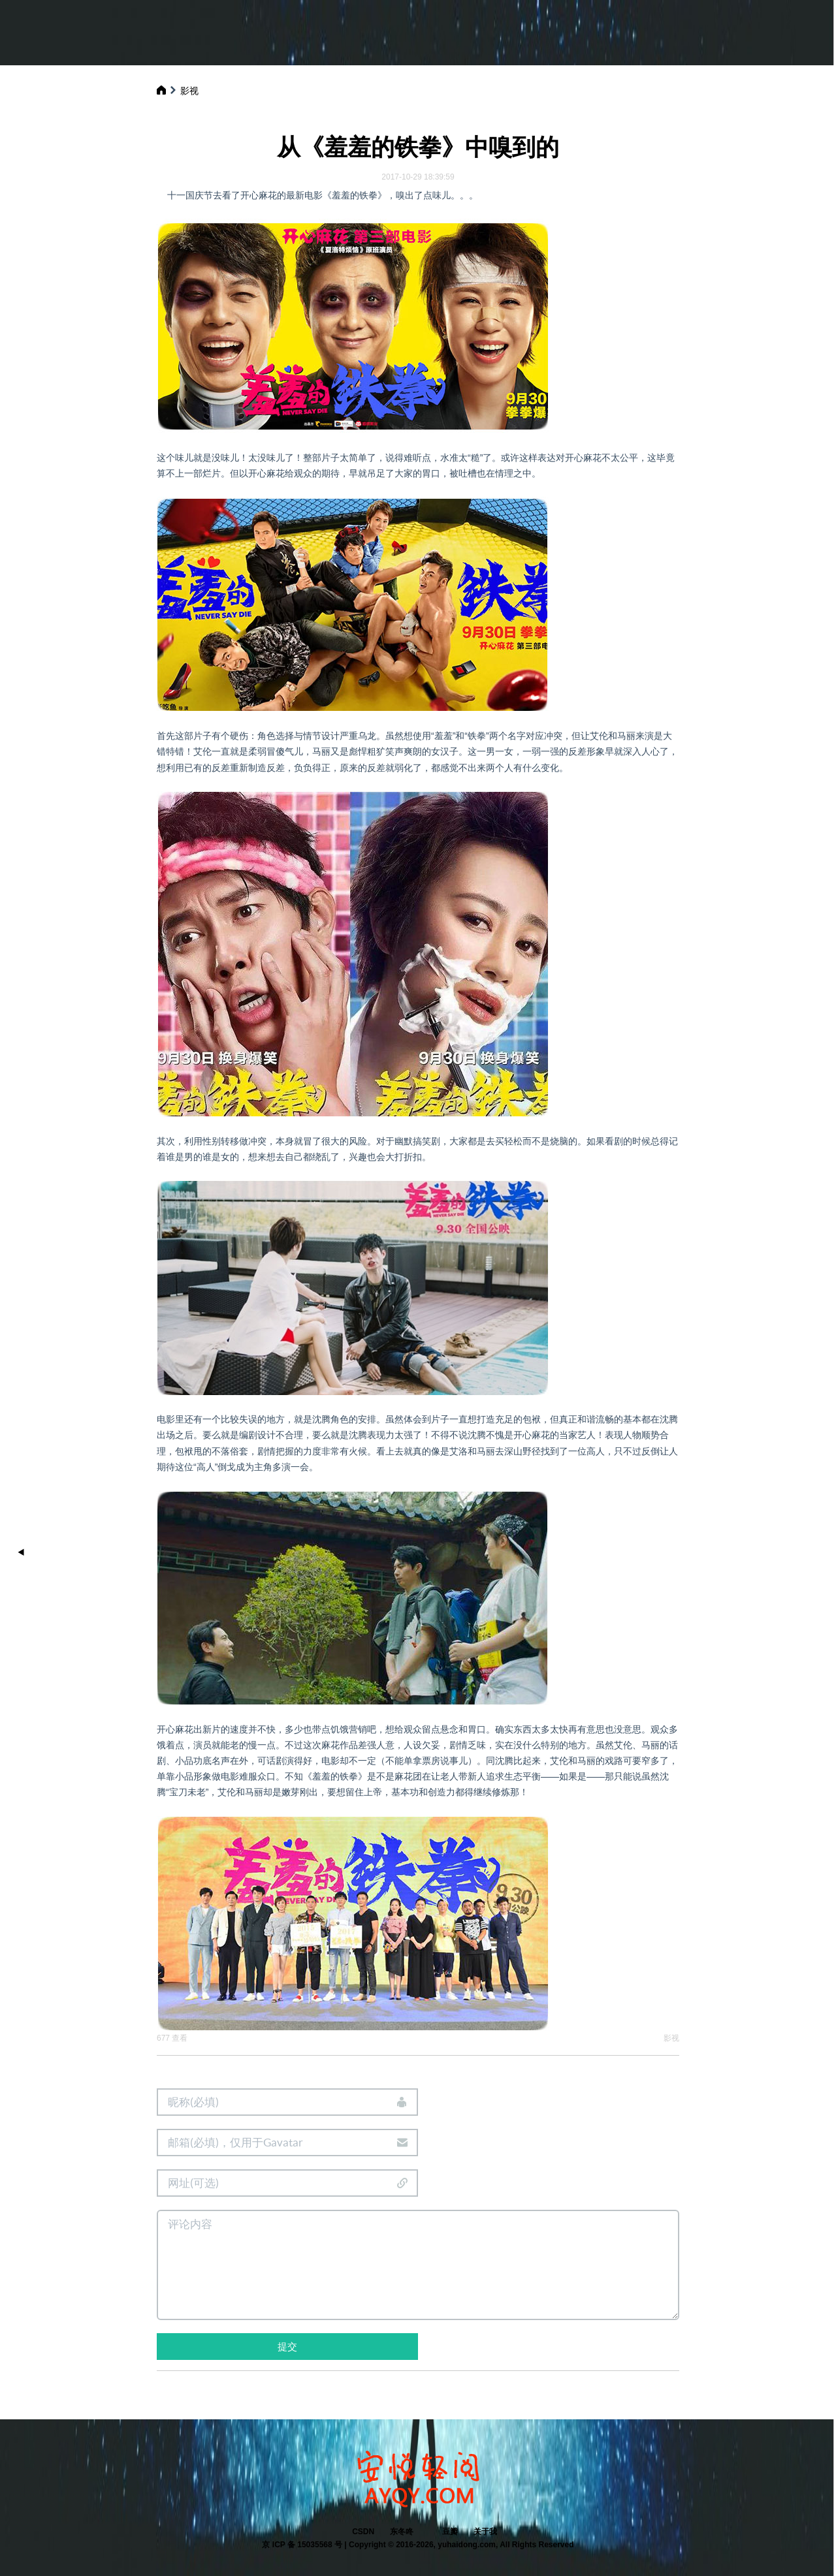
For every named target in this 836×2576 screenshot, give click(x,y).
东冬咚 (401, 2531)
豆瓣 (450, 2531)
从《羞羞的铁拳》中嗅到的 (418, 147)
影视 (189, 91)
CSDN (363, 2531)
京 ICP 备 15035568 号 (302, 2544)
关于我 (485, 2531)
